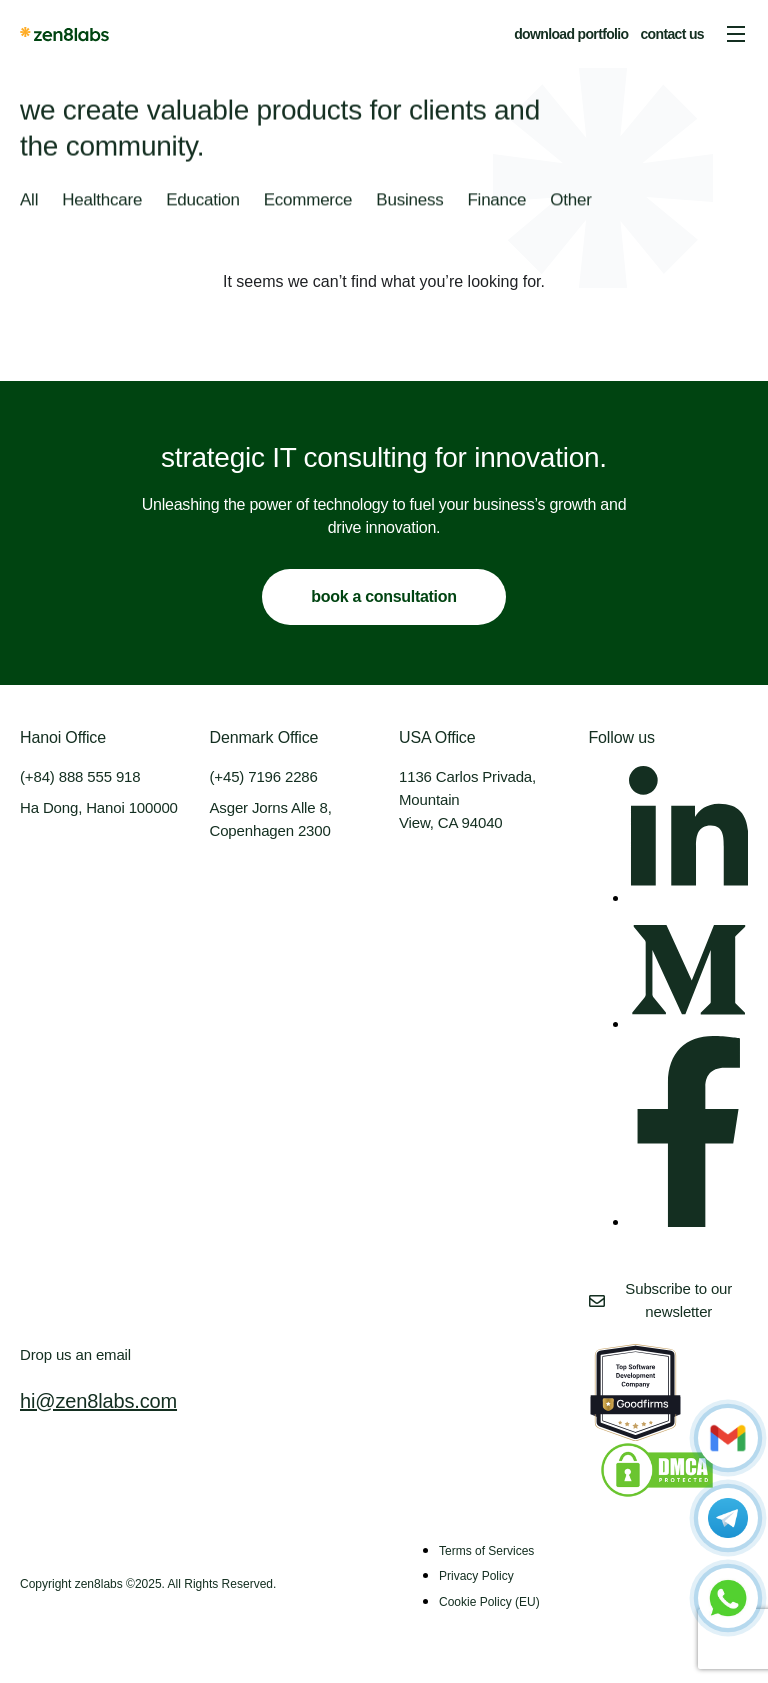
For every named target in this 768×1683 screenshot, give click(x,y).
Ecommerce (308, 200)
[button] (736, 34)
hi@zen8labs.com (98, 1401)
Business (409, 200)
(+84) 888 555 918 (80, 776)
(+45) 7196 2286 (264, 776)
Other (570, 200)
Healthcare (102, 200)
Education (203, 200)
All (29, 200)
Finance (496, 200)
